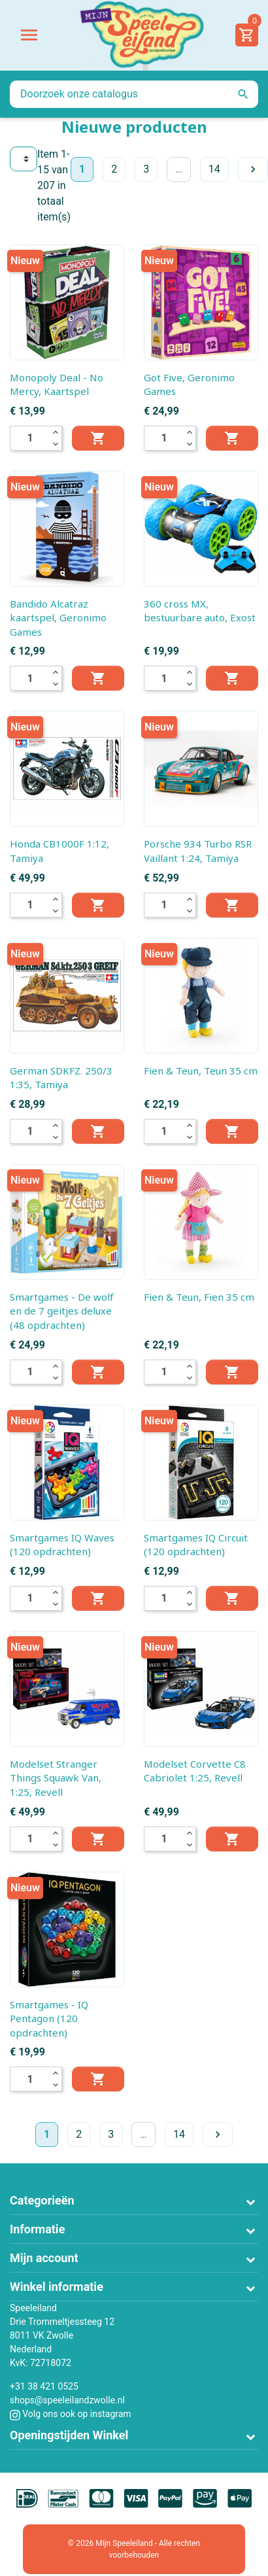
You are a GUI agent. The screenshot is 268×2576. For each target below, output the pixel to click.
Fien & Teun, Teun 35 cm (201, 1070)
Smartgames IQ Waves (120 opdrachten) (62, 1544)
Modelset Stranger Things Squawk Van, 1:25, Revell (55, 1777)
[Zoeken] (134, 94)
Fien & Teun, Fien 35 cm (199, 1296)
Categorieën (42, 2200)
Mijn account (44, 2258)
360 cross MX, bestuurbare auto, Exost (200, 611)
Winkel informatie (56, 2286)
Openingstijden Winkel (69, 2435)
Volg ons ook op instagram (70, 2414)
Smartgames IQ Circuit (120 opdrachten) (196, 1544)
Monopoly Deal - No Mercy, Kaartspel (56, 384)
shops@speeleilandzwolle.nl (67, 2400)
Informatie (37, 2229)
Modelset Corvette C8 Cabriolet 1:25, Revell (195, 1771)
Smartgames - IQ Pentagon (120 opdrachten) (49, 2018)
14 (214, 169)
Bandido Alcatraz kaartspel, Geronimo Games (58, 617)
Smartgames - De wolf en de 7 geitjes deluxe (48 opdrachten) (62, 1310)
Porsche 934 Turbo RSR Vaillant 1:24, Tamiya (198, 851)
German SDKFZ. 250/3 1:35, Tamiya (61, 1077)
